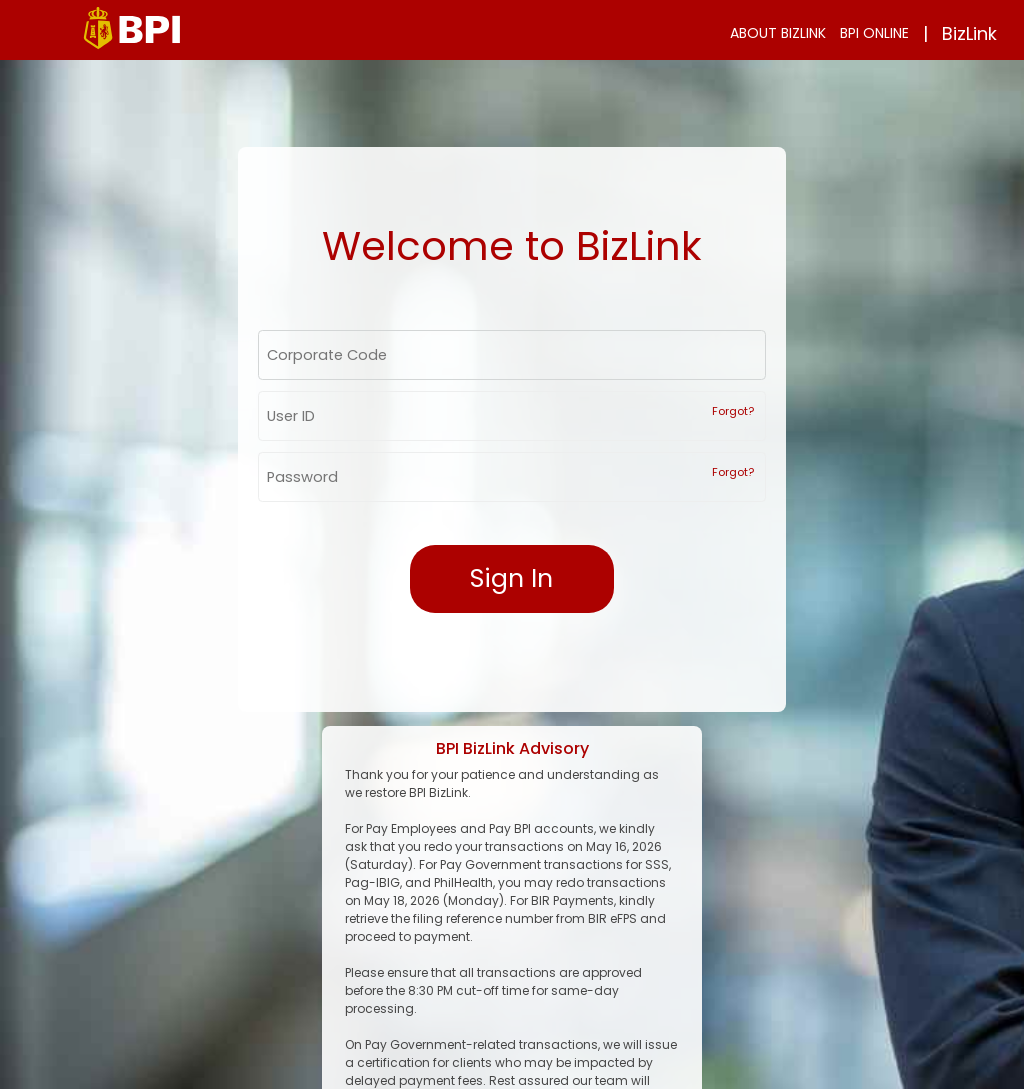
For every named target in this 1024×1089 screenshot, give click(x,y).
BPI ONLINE (874, 33)
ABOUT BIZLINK (778, 33)
